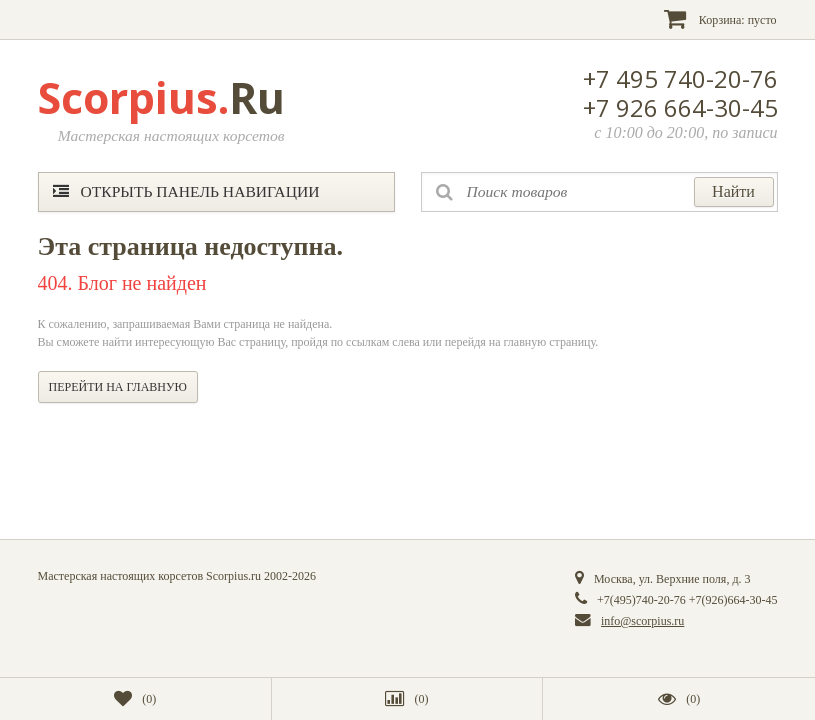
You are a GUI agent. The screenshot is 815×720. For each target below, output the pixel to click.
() (135, 699)
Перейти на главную (118, 387)
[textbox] (599, 192)
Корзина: (720, 18)
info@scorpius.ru (642, 621)
